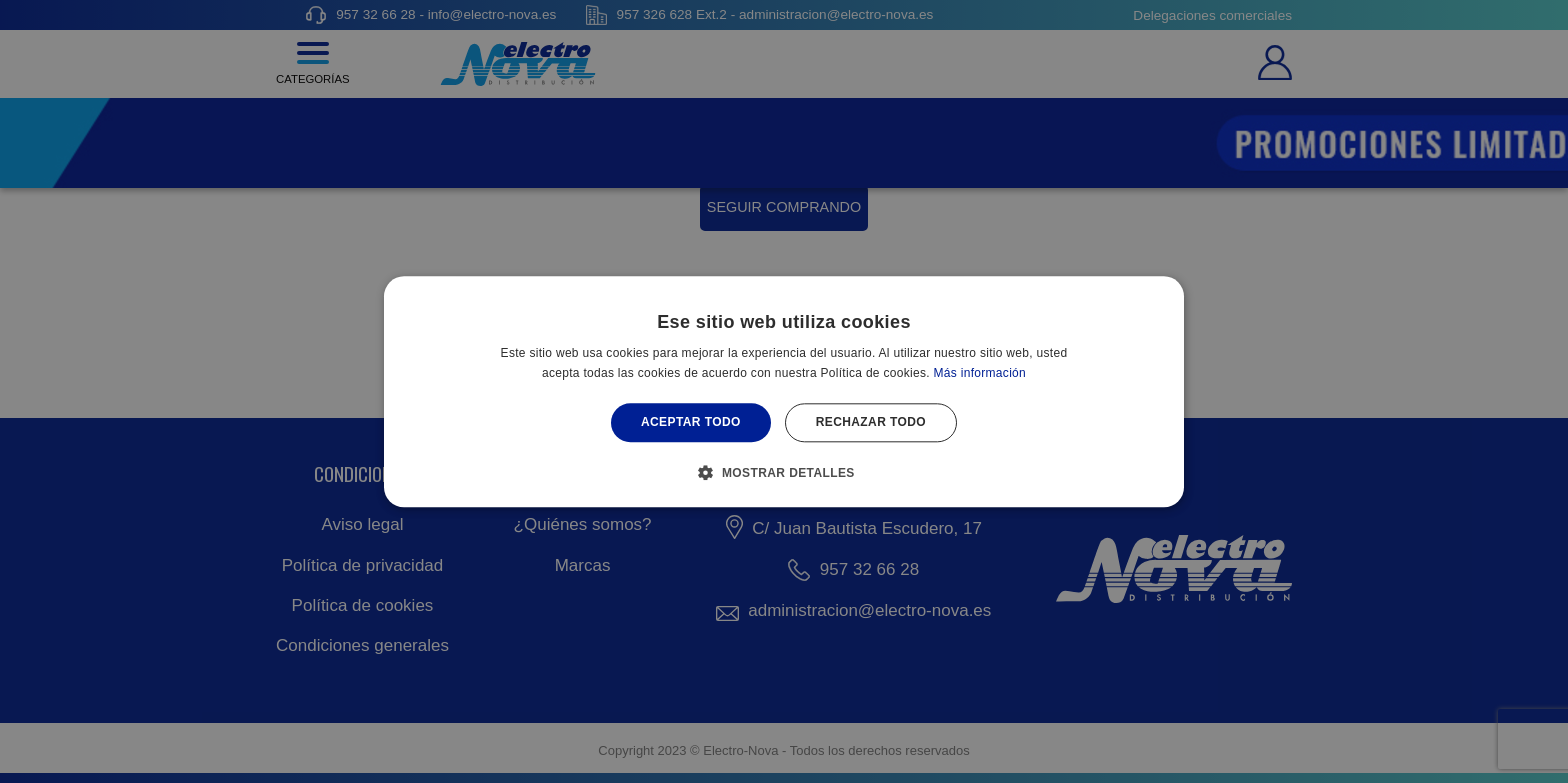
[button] (784, 472)
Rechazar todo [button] (871, 423)
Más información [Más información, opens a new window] (980, 373)
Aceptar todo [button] (691, 423)
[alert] (784, 391)
